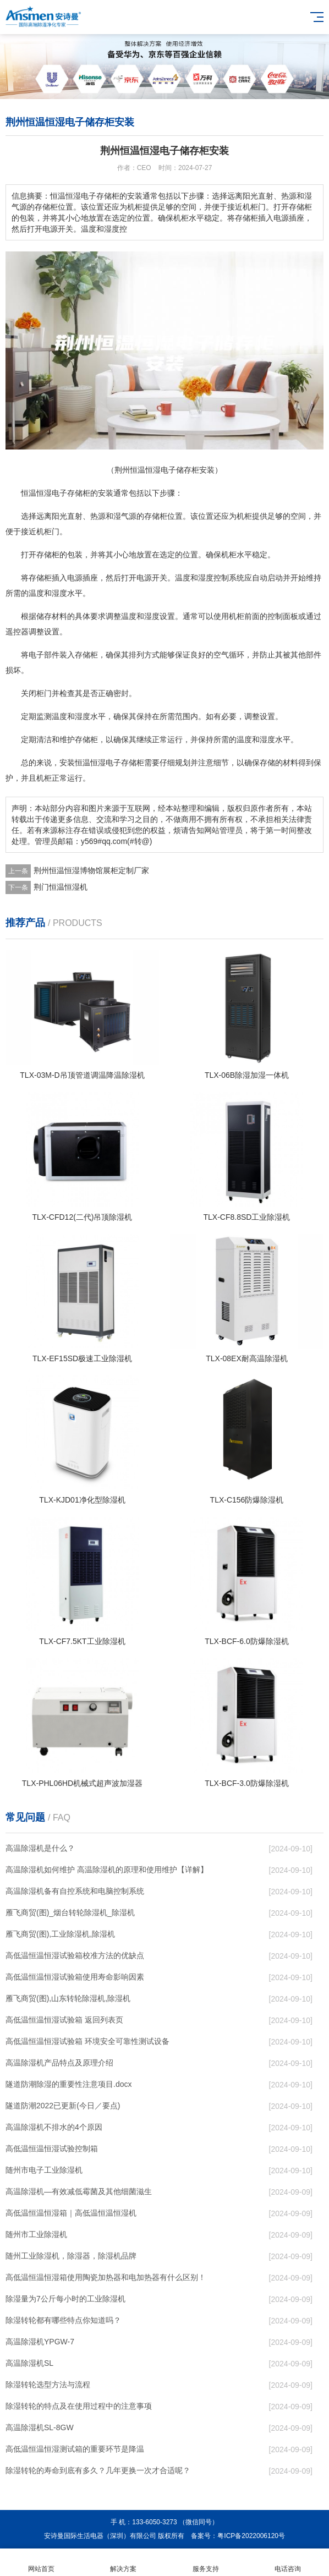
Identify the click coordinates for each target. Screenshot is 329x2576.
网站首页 (41, 2562)
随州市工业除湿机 (36, 2234)
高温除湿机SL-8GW (40, 2427)
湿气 (121, 516)
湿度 (59, 593)
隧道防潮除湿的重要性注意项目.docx (68, 2084)
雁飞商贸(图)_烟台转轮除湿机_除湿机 (70, 1912)
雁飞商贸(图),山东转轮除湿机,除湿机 (68, 1998)
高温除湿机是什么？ (40, 1848)
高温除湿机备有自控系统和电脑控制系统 (75, 1891)
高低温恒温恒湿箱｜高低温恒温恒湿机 (71, 2212)
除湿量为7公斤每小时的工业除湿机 (65, 2298)
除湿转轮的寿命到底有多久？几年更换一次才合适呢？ (98, 2470)
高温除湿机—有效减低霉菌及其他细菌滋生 (79, 2191)
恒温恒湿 (36, 493)
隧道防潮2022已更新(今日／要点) (63, 2105)
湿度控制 (213, 577)
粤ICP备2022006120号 (251, 2536)
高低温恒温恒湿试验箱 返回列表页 (64, 2019)
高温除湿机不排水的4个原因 (54, 2127)
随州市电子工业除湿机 (44, 2170)
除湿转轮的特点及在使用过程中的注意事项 (79, 2406)
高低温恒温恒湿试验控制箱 (52, 2148)
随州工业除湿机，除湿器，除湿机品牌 (71, 2255)
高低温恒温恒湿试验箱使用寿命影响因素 (75, 1976)
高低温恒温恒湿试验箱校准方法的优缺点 (75, 1955)
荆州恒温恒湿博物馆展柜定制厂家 (91, 870)
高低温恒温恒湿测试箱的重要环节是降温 (75, 2449)
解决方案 (124, 2562)
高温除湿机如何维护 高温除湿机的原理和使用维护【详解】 (107, 1869)
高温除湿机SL (29, 2363)
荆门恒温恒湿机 (60, 887)
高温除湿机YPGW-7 (40, 2341)
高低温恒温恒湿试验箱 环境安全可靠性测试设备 (87, 2041)
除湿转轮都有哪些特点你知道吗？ (63, 2320)
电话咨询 (288, 2562)
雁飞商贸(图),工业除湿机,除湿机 (60, 1934)
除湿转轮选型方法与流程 (48, 2384)
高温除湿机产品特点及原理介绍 (59, 2062)
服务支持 (205, 2562)
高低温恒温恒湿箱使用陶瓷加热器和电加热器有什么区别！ (106, 2277)
